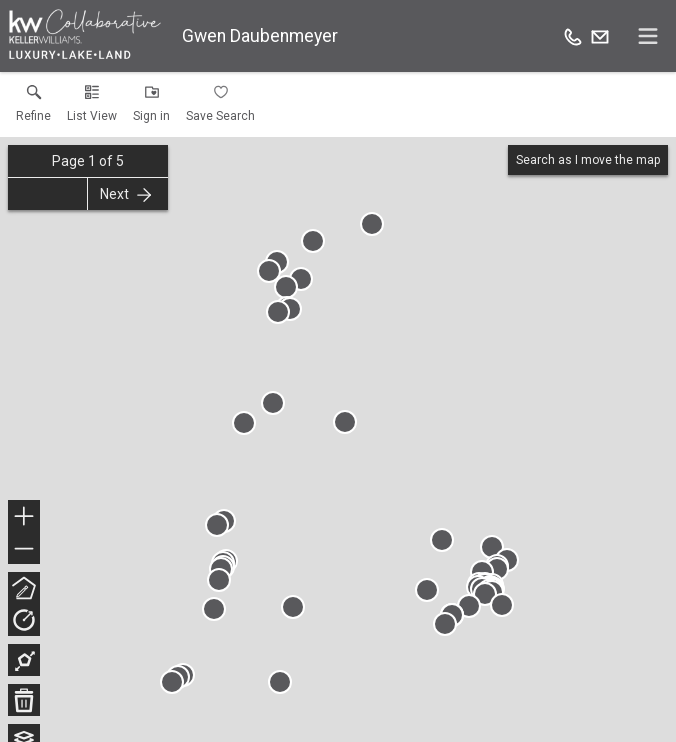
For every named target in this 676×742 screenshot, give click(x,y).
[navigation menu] (648, 36)
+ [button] (24, 518)
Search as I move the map (588, 160)
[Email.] (600, 36)
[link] (33, 108)
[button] (92, 108)
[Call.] (573, 36)
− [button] (24, 549)
